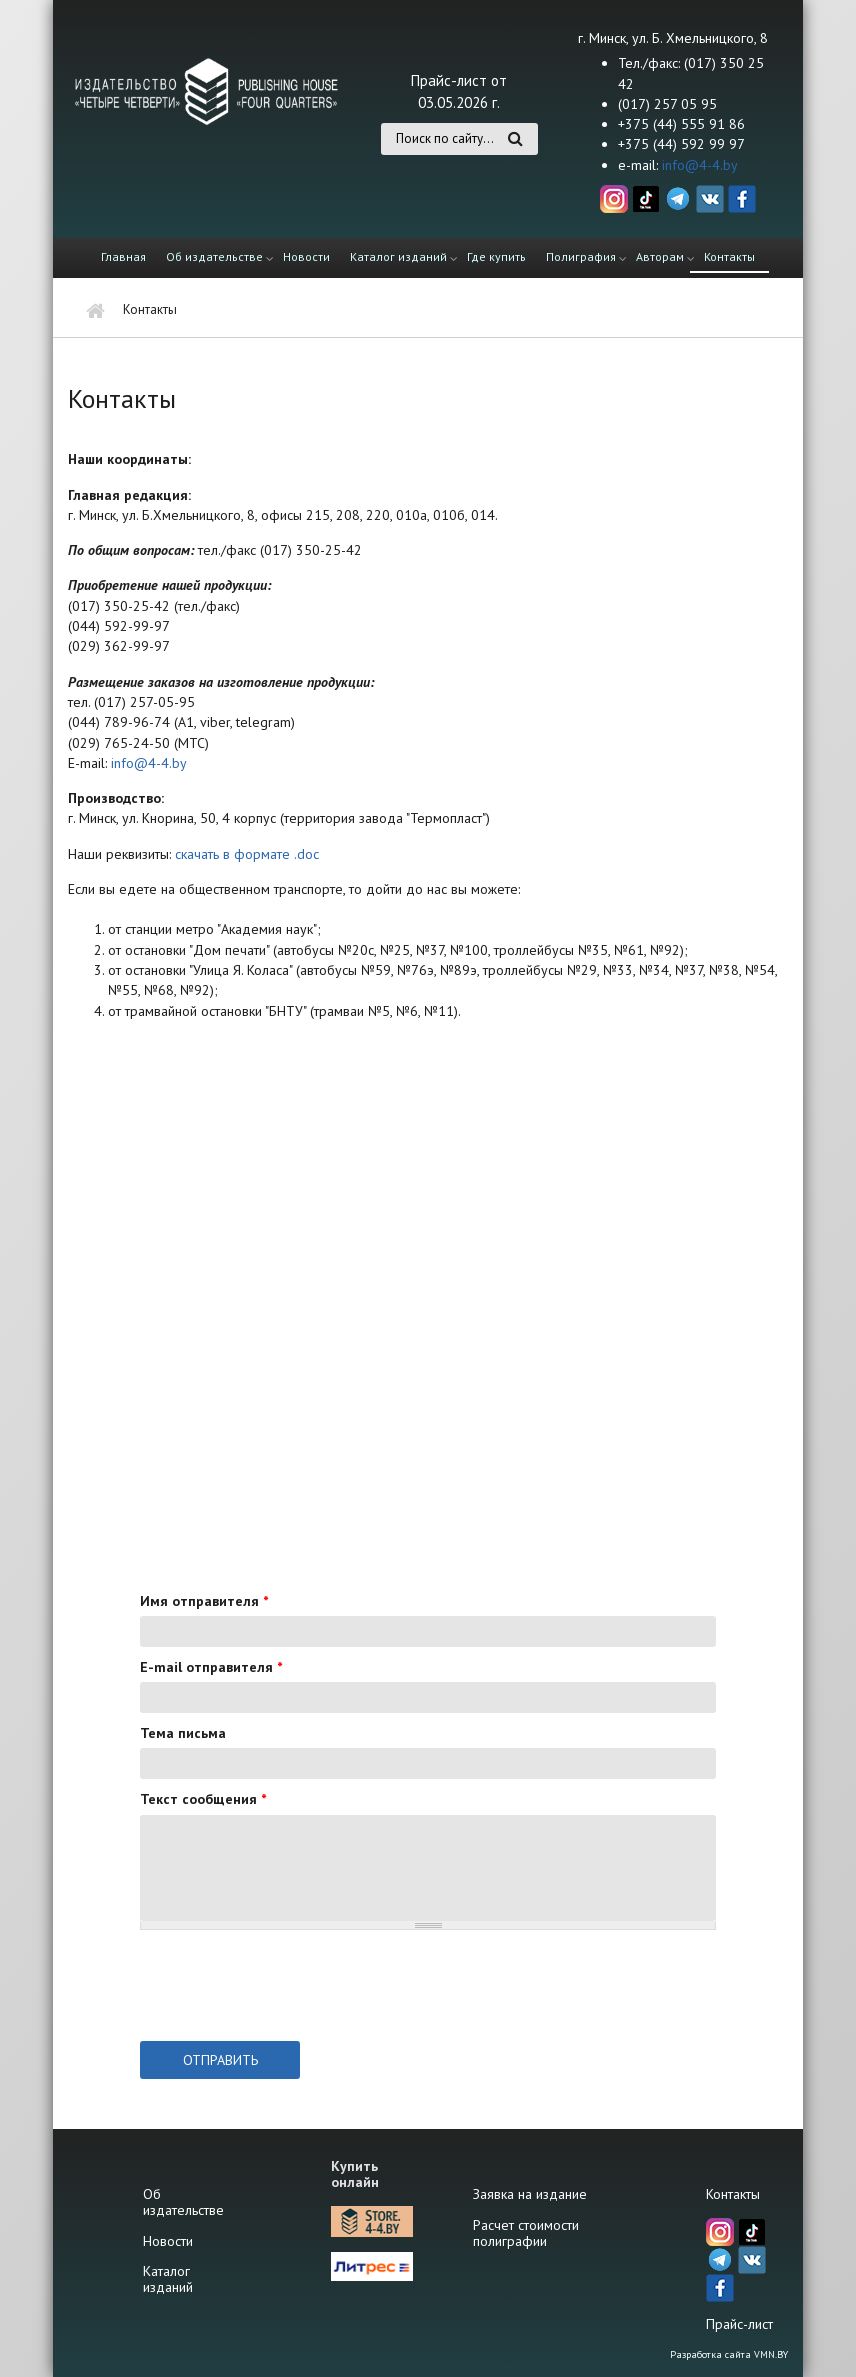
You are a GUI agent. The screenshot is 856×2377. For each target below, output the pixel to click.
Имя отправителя (204, 1601)
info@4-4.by (700, 165)
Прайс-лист (739, 2324)
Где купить (496, 256)
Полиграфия (581, 256)
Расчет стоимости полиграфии (526, 2233)
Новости (306, 256)
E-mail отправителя (211, 1667)
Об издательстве (214, 256)
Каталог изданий (398, 256)
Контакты (729, 256)
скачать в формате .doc (247, 854)
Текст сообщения (203, 1799)
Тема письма (183, 1733)
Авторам (660, 256)
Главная (123, 256)
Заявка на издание (530, 2194)
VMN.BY (771, 2354)
